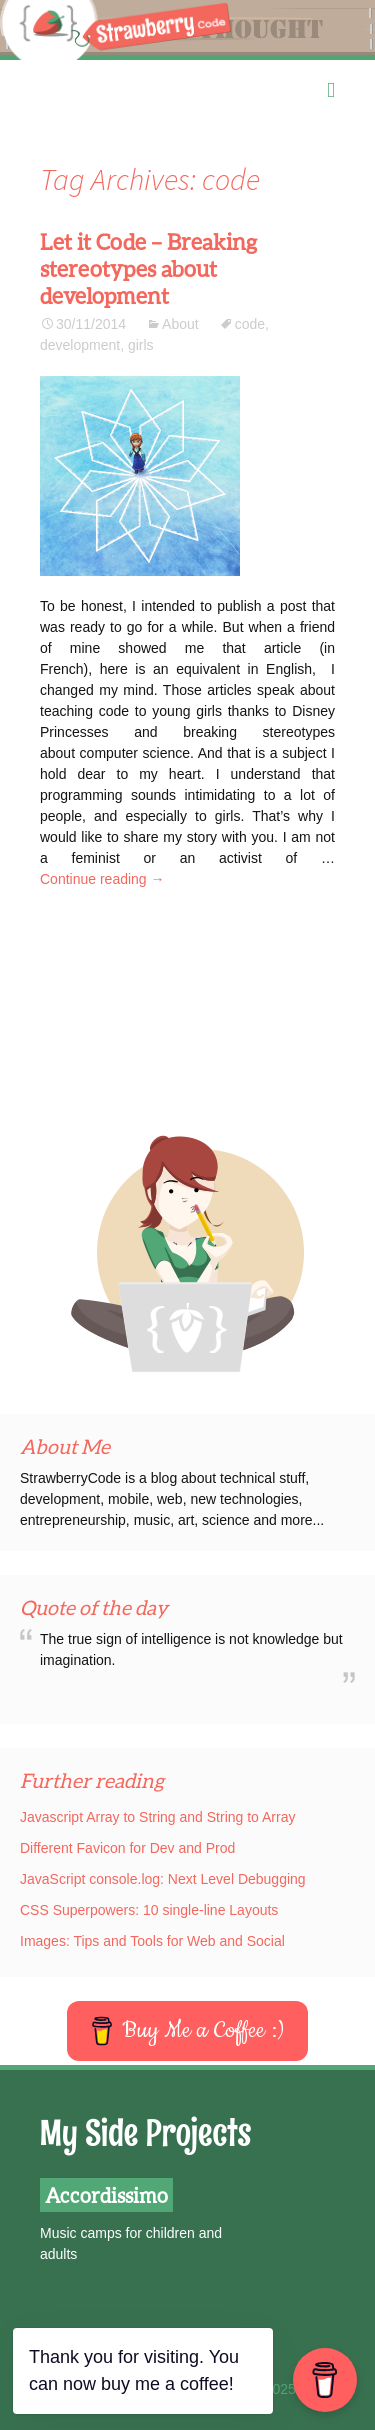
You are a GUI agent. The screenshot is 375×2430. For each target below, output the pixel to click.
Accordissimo (106, 2195)
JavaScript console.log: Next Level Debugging (163, 1879)
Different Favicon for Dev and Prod (127, 1848)
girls (141, 345)
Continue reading (102, 879)
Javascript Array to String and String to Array (157, 1817)
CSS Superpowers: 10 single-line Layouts (149, 1910)
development (80, 345)
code (250, 324)
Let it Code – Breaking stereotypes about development (148, 268)
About (180, 324)
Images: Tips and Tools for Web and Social (152, 1941)
